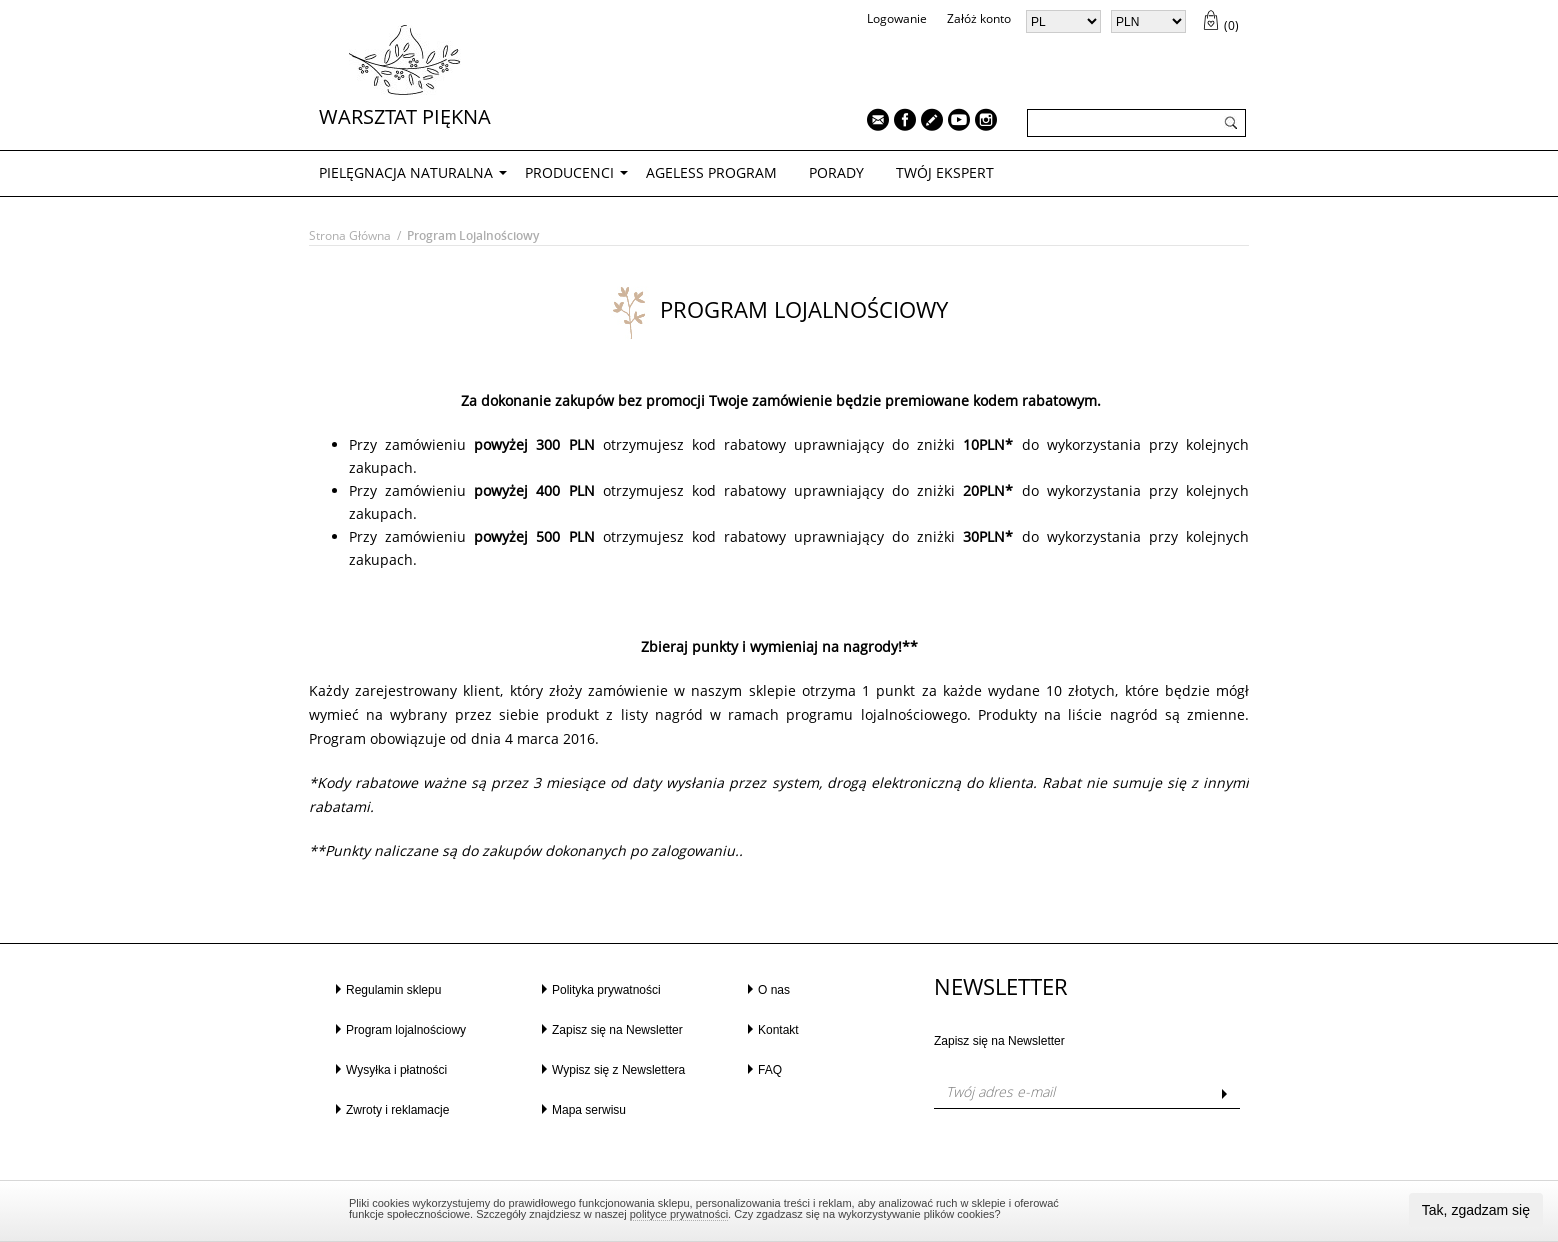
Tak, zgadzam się (1476, 1210)
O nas (774, 990)
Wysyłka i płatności (396, 1070)
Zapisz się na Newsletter (617, 1030)
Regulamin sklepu (393, 990)
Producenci (569, 172)
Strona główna (350, 235)
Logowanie (897, 18)
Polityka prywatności (606, 990)
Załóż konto (979, 18)
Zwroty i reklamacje (397, 1110)
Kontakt (778, 1030)
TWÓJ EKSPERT (945, 172)
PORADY (836, 172)
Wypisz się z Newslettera (618, 1070)
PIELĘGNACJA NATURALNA (406, 172)
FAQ (770, 1070)
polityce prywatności (679, 1214)
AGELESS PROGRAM (711, 172)
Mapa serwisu (589, 1110)
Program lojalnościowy (406, 1030)
